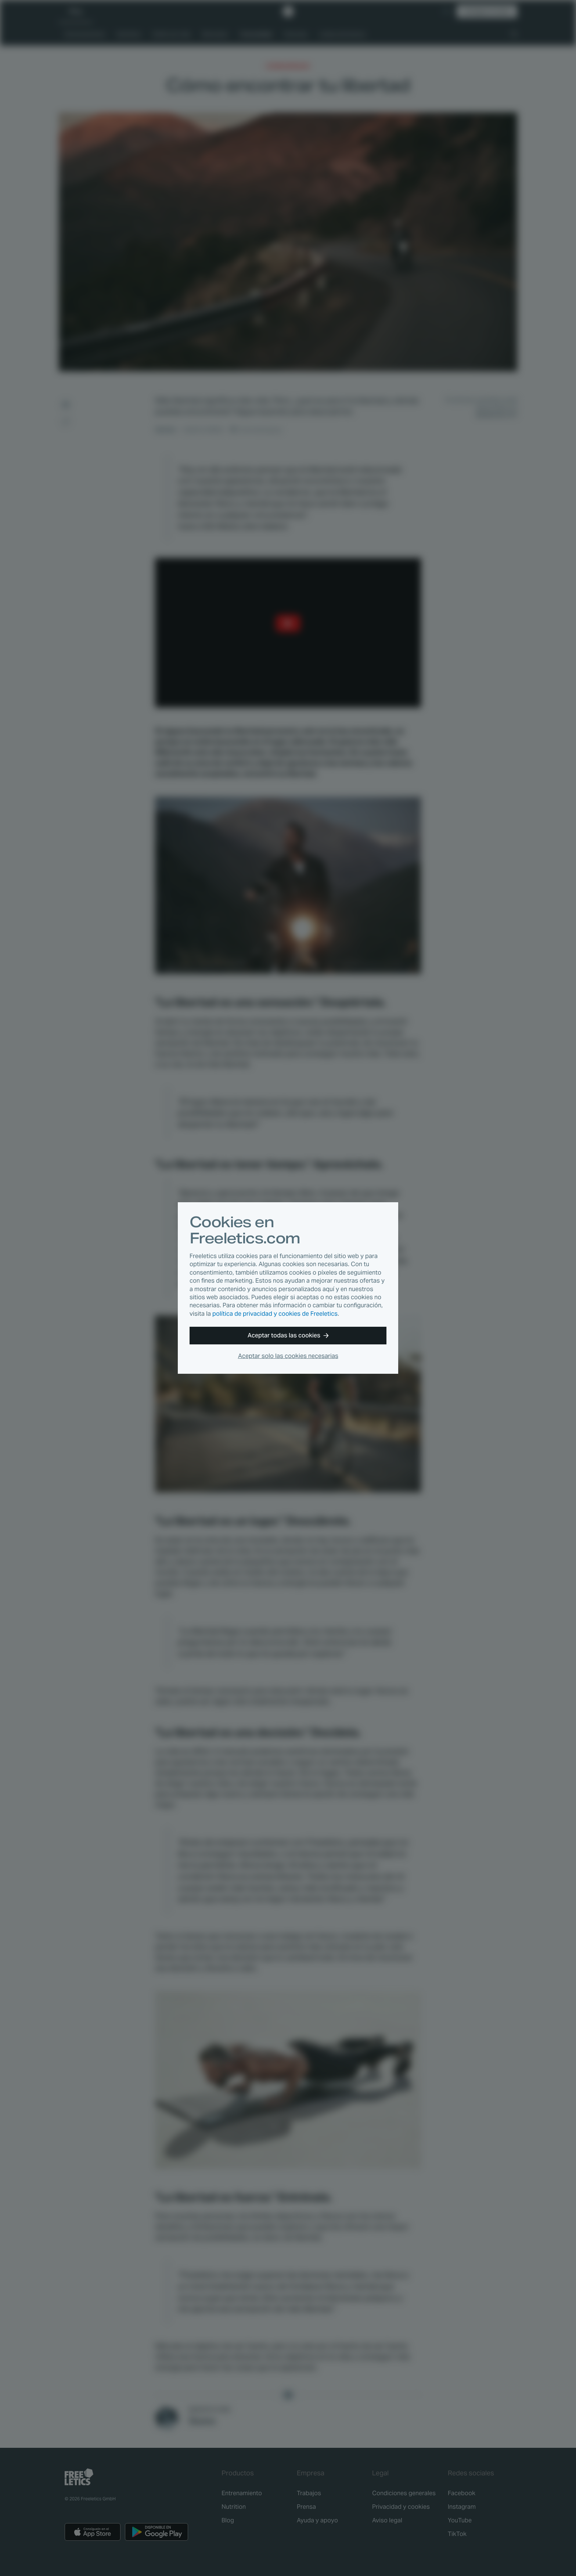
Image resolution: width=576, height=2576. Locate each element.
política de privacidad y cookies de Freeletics (275, 1314)
